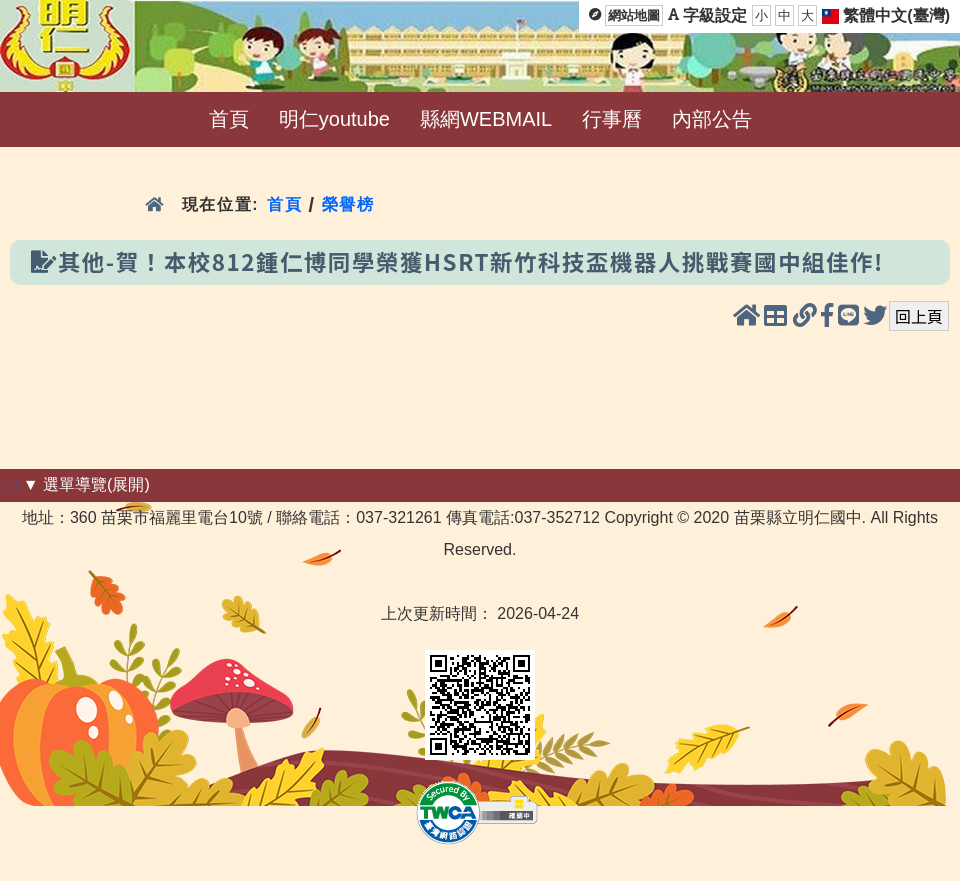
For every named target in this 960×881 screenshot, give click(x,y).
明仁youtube (334, 119)
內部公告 (712, 119)
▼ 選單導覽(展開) (86, 484)
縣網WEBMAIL (486, 119)
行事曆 (612, 119)
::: (11, 484)
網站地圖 (634, 15)
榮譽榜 (348, 204)
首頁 (229, 119)
